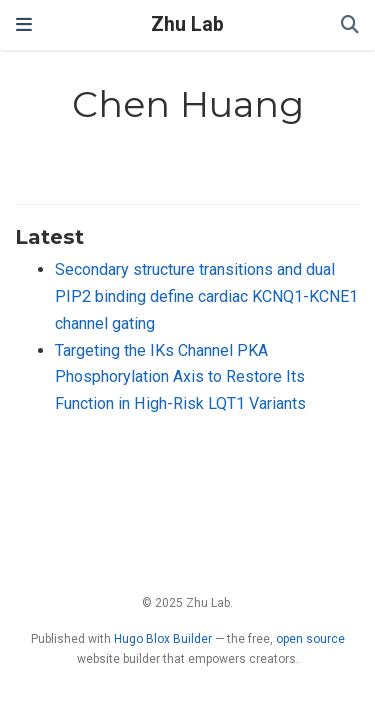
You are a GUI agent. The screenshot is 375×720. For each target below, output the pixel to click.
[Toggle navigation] (24, 25)
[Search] (350, 25)
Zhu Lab (187, 24)
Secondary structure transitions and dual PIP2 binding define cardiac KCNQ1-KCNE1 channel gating (206, 296)
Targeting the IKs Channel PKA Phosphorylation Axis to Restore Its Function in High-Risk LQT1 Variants (180, 377)
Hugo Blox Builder (163, 639)
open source (310, 639)
